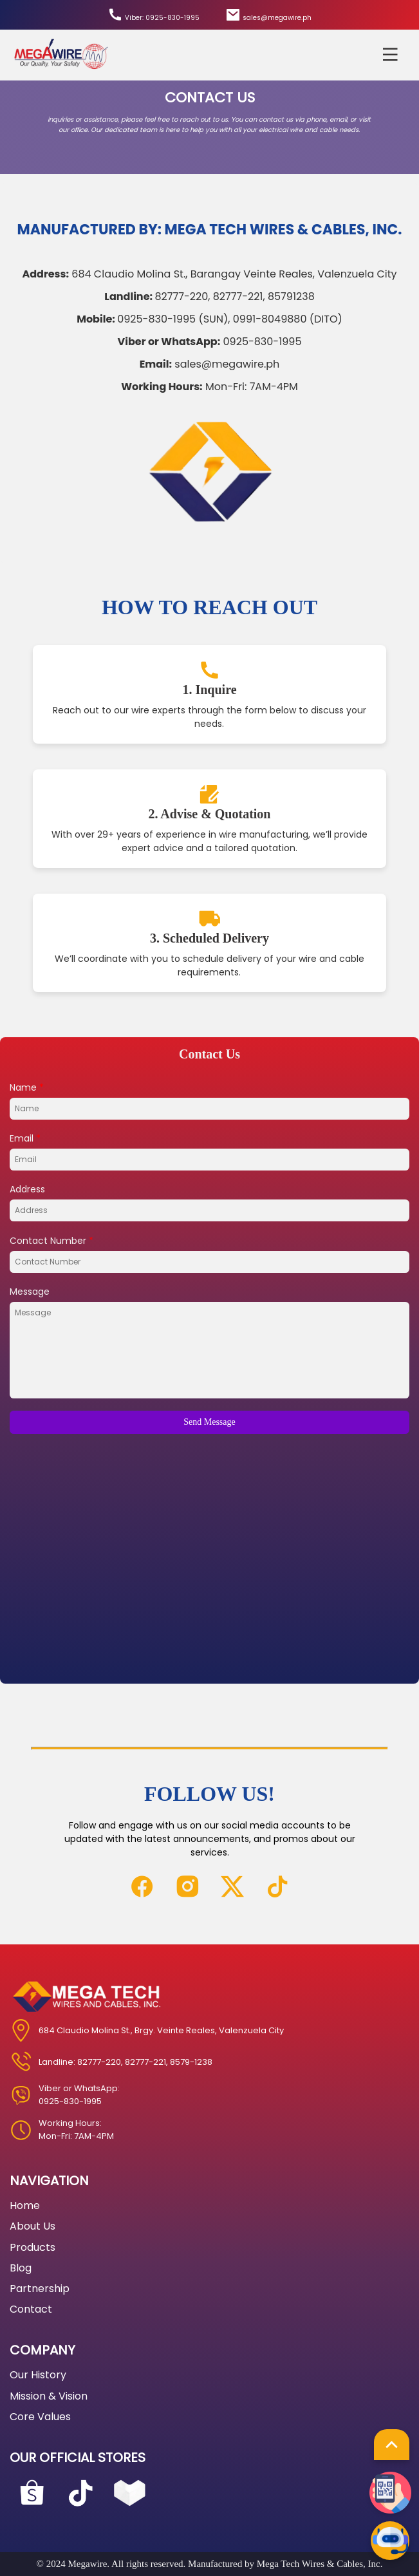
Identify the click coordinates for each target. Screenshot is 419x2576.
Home (25, 2205)
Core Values (40, 2416)
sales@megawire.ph (268, 15)
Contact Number (51, 1240)
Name (27, 1087)
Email (25, 1138)
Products (32, 2247)
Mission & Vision (49, 2396)
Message (30, 1291)
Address (27, 1189)
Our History (38, 2374)
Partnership (40, 2288)
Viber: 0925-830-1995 (153, 15)
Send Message (209, 1422)
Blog (21, 2268)
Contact (31, 2309)
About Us (32, 2226)
